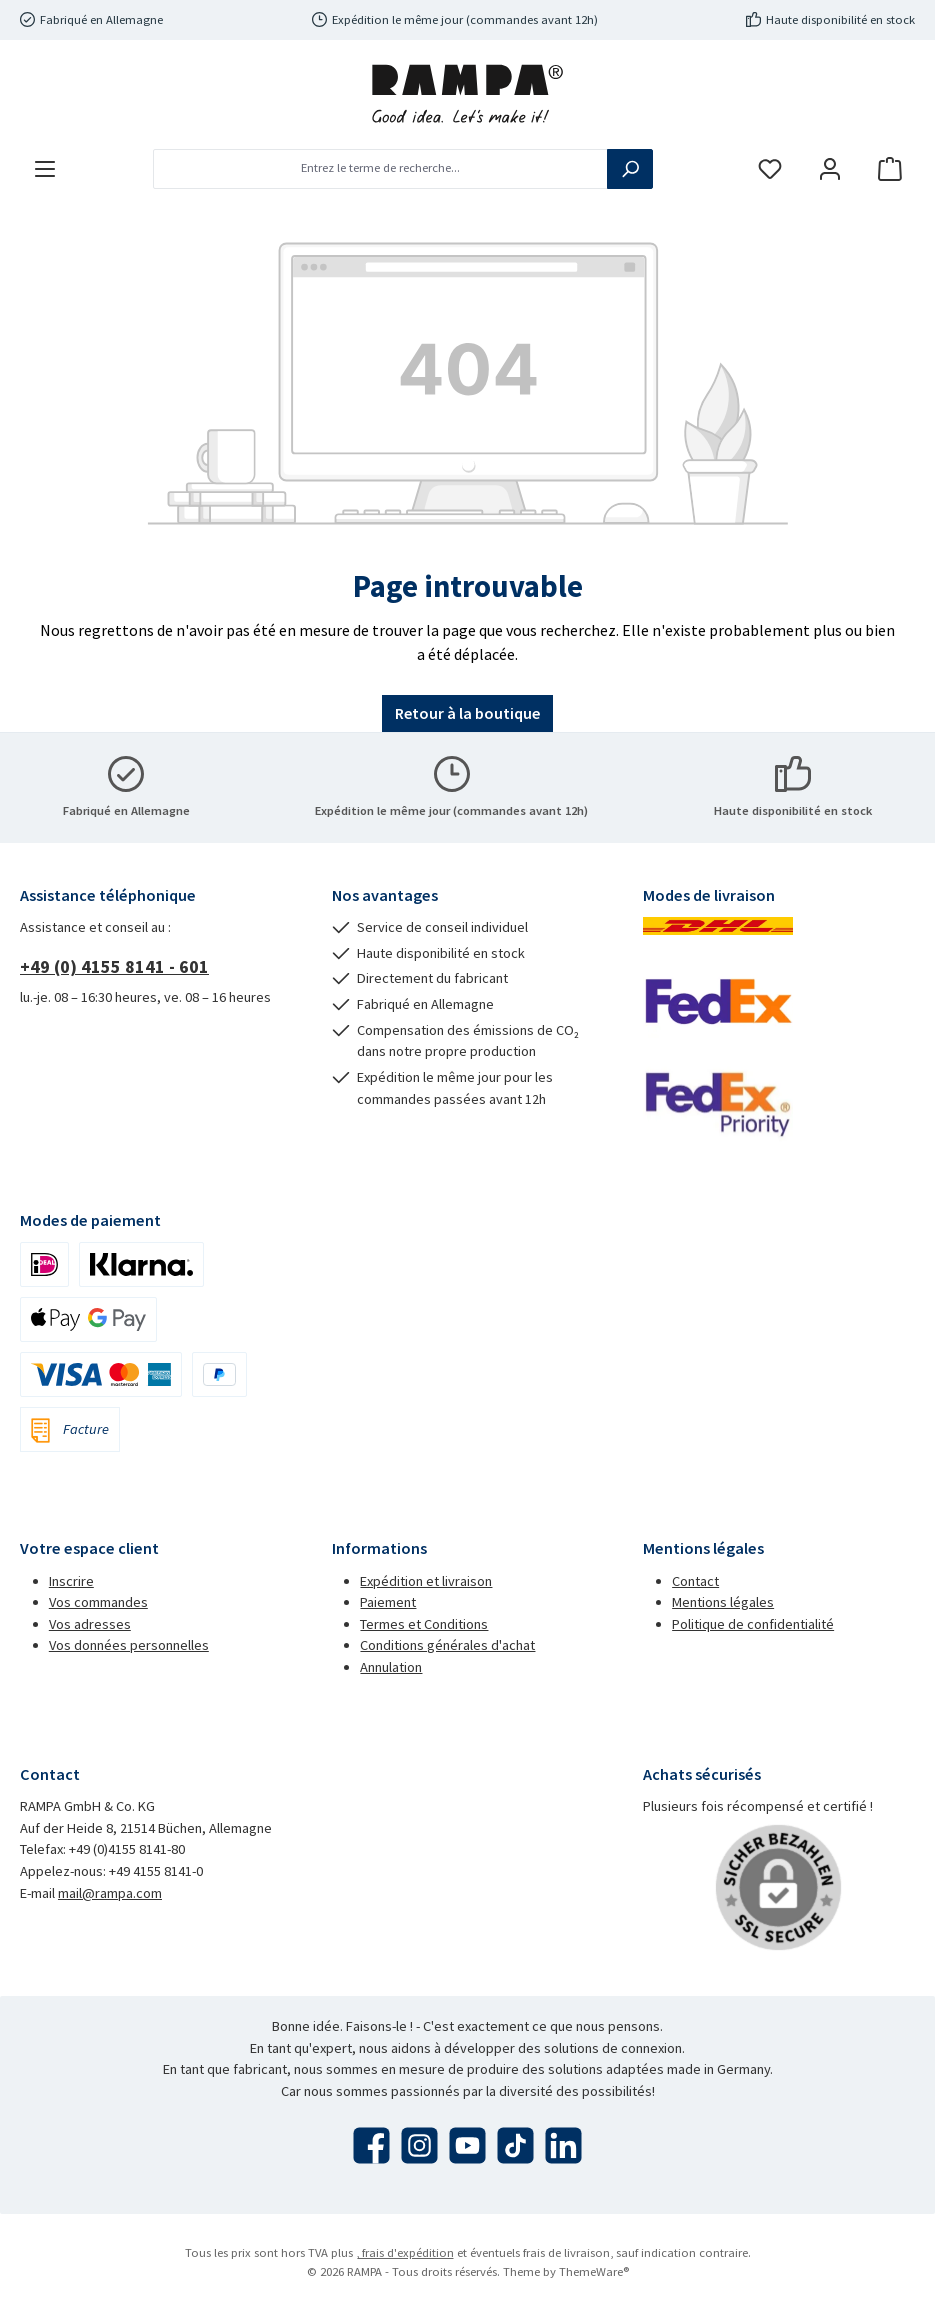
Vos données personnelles (129, 1645)
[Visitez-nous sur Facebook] (371, 2145)
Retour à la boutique (467, 713)
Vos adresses (90, 1624)
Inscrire (71, 1581)
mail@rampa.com (110, 1893)
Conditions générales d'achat (447, 1645)
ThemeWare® (594, 2271)
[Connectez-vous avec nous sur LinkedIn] (563, 2145)
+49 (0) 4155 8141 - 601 (114, 966)
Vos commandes (98, 1602)
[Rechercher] (630, 169)
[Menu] (45, 168)
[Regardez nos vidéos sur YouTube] (467, 2145)
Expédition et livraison (426, 1581)
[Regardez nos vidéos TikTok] (515, 2145)
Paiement (388, 1602)
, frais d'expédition (405, 2252)
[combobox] (380, 169)
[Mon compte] (830, 168)
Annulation (391, 1667)
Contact (695, 1581)
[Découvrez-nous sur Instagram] (419, 2145)
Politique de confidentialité (753, 1624)
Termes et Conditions (424, 1624)
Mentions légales (723, 1602)
